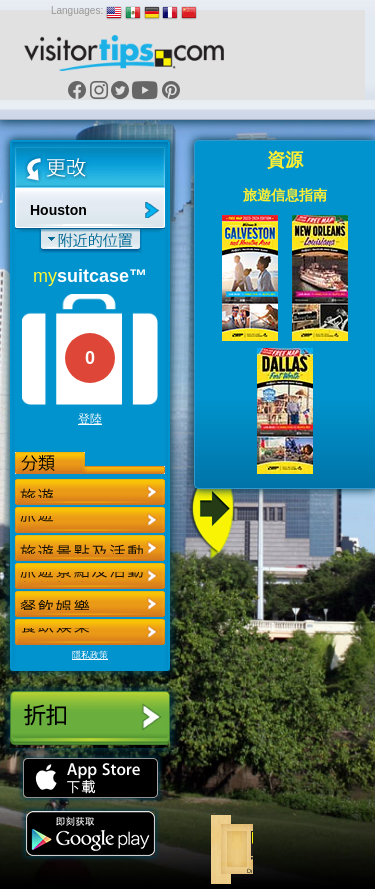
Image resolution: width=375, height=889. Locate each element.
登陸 (90, 419)
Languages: (77, 10)
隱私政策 (90, 655)
